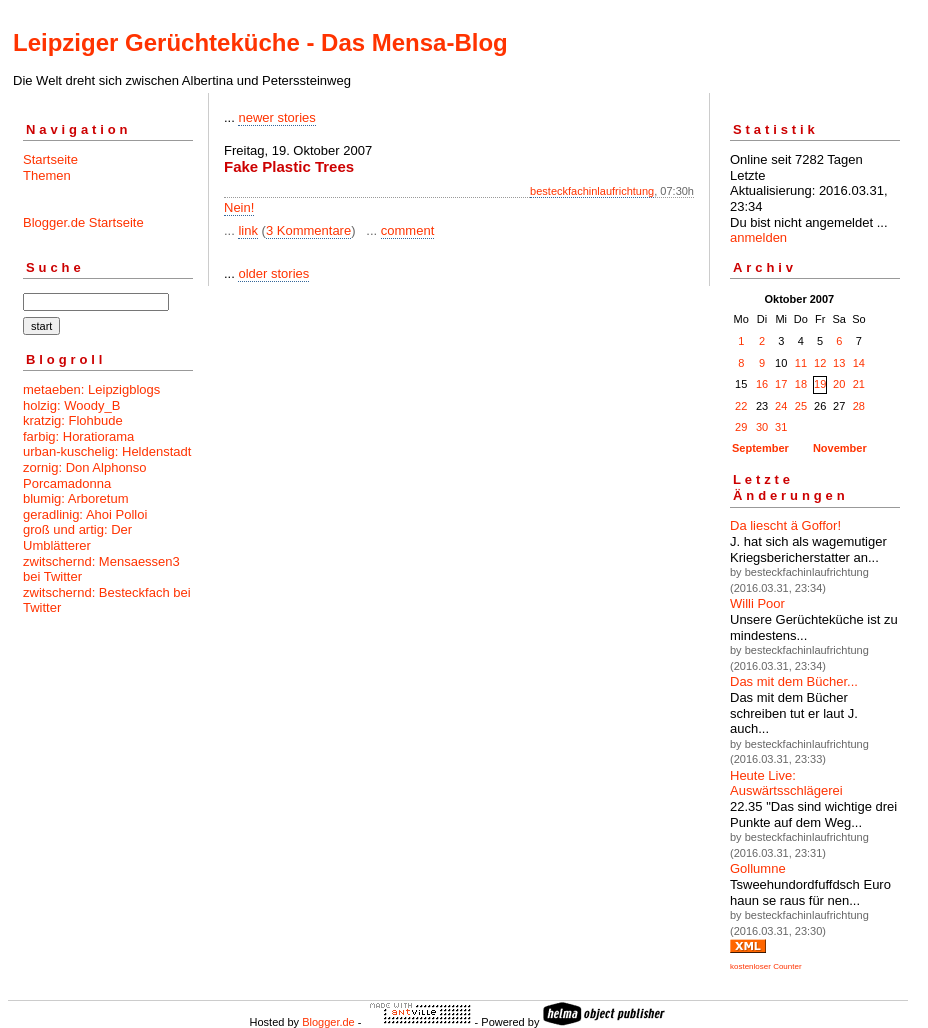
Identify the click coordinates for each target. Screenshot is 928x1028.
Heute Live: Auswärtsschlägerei (786, 783)
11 (801, 363)
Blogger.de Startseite (83, 222)
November (840, 448)
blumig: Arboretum (76, 498)
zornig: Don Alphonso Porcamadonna (85, 475)
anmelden (758, 237)
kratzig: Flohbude (73, 420)
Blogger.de (328, 1022)
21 (859, 384)
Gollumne (758, 868)
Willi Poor (757, 603)
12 (820, 363)
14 (859, 363)
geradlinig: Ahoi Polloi (85, 514)
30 (762, 427)
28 (859, 406)
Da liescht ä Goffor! (785, 525)
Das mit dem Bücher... (794, 681)
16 (762, 384)
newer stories (276, 117)
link (248, 230)
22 (741, 406)
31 (781, 427)
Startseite (50, 159)
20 (839, 384)
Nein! (239, 207)
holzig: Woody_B (71, 405)
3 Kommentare (308, 230)
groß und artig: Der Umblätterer (77, 537)
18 (801, 384)
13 (839, 363)
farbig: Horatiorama (78, 436)
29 (741, 427)
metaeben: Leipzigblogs (91, 389)
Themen (47, 175)
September (760, 448)
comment (407, 230)
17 (781, 384)
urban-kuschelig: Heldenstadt (107, 451)
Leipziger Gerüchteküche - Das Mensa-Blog (260, 42)
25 (801, 406)
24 (781, 406)
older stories (273, 273)
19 (820, 384)
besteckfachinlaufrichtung (592, 191)
